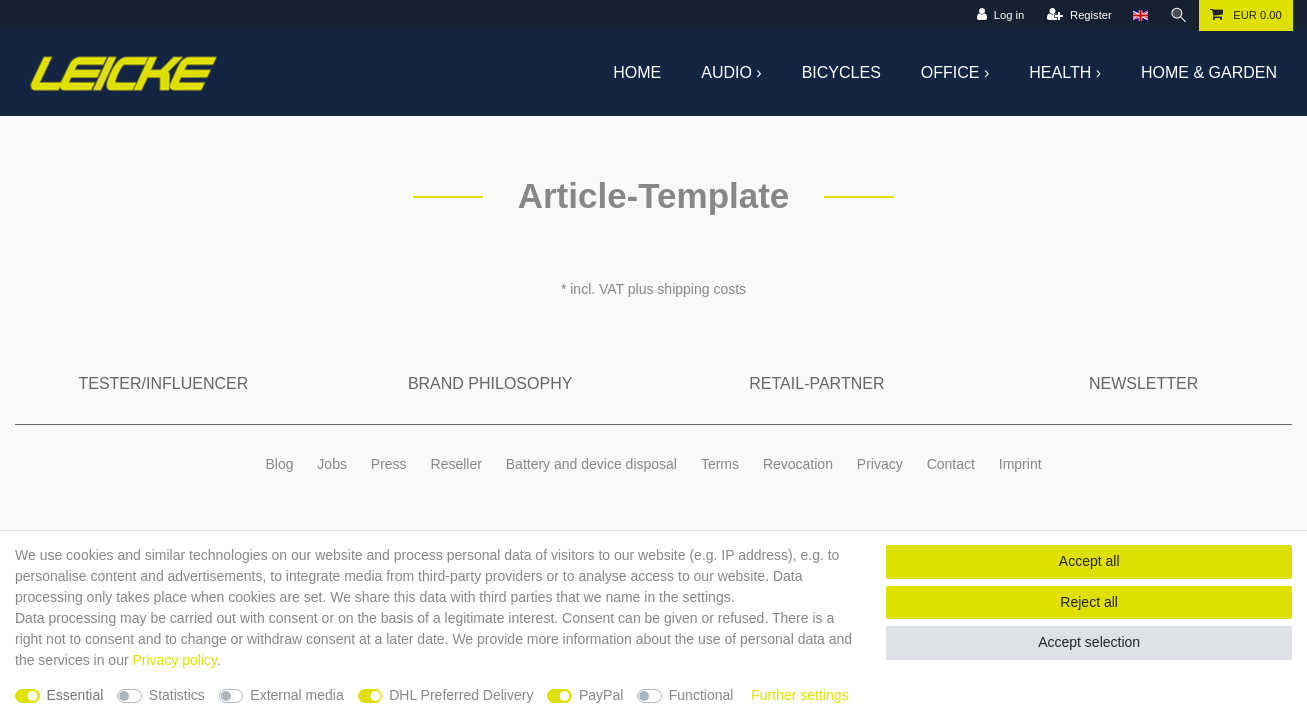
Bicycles (841, 72)
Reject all (1089, 602)
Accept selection (1089, 642)
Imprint (1020, 464)
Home (637, 72)
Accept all (1089, 561)
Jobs (332, 464)
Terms (720, 464)
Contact (951, 464)
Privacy (880, 464)
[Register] (1079, 15)
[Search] (1179, 15)
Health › (1065, 72)
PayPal (601, 695)
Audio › (731, 72)
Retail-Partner (816, 383)
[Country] (1140, 15)
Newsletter (1143, 383)
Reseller (456, 464)
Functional (701, 695)
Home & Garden (1209, 72)
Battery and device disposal (591, 464)
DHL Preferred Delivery (461, 695)
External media (296, 695)
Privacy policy (175, 660)
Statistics (177, 695)
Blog (279, 464)
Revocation (798, 464)
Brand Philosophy (490, 383)
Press (389, 464)
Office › (955, 72)
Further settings (799, 695)
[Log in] (1000, 15)
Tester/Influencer (163, 383)
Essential (75, 695)
